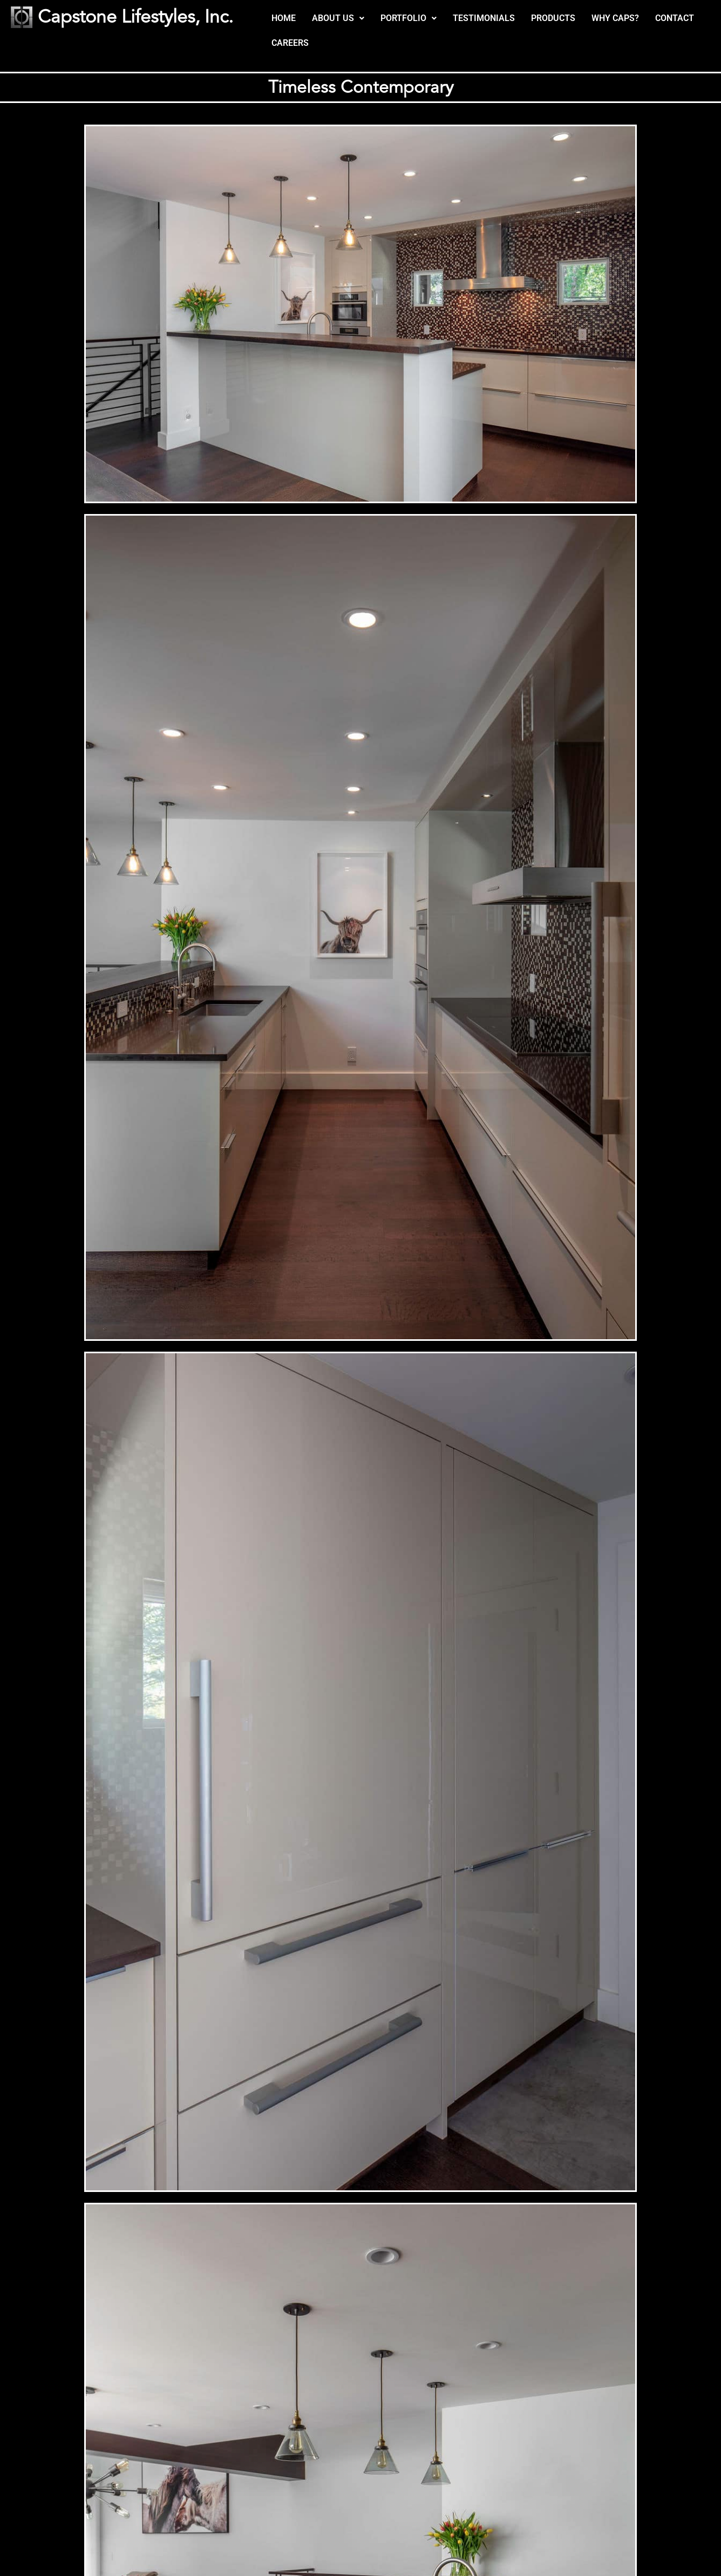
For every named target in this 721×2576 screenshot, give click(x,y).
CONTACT (674, 18)
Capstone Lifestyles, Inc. (135, 17)
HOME (283, 18)
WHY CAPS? (615, 18)
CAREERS (290, 43)
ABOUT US (338, 18)
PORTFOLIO (408, 18)
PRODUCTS (553, 18)
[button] (338, 18)
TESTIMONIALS (484, 18)
